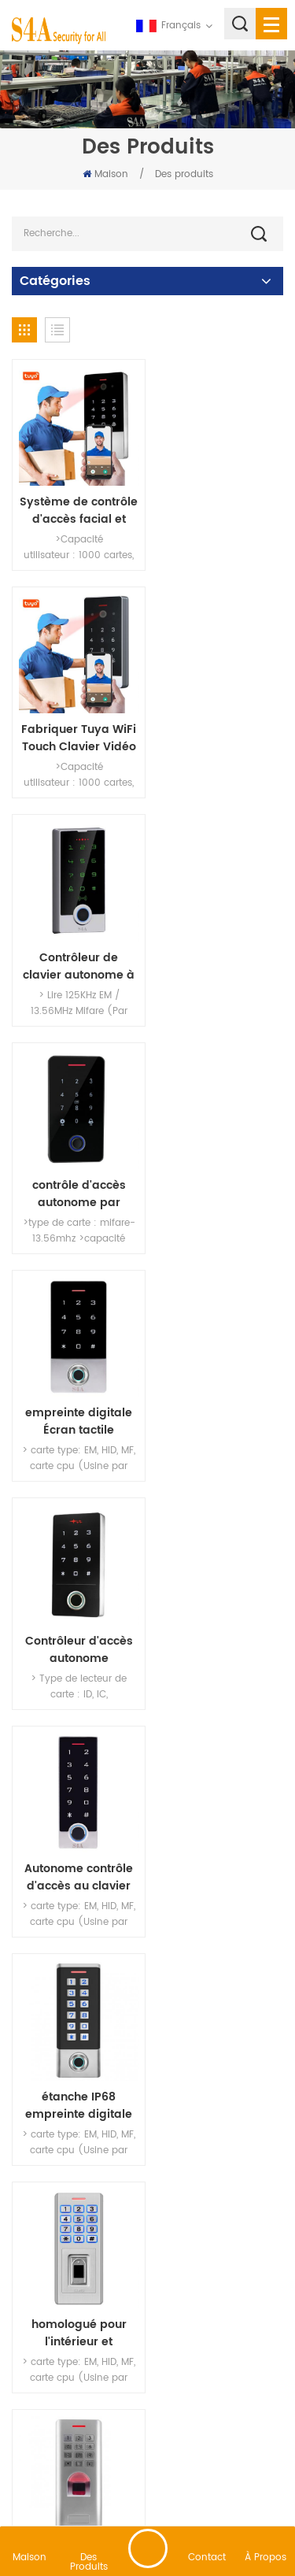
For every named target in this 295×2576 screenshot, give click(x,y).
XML (113, 2492)
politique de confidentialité (201, 2492)
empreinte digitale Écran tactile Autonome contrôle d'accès (75, 948)
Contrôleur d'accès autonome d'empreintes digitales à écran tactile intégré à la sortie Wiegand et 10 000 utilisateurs (219, 948)
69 (165, 2194)
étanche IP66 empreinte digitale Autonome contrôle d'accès (75, 1613)
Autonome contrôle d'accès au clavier (75, 1170)
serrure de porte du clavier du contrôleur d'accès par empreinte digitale (219, 1834)
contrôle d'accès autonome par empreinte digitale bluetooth (219, 726)
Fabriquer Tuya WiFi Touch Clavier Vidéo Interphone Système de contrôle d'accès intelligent (219, 504)
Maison (105, 174)
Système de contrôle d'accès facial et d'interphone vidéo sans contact (75, 504)
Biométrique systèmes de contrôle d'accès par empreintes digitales (76, 1834)
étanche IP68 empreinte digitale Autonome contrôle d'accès (219, 1170)
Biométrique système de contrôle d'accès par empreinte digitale (219, 1613)
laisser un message (148, 2548)
